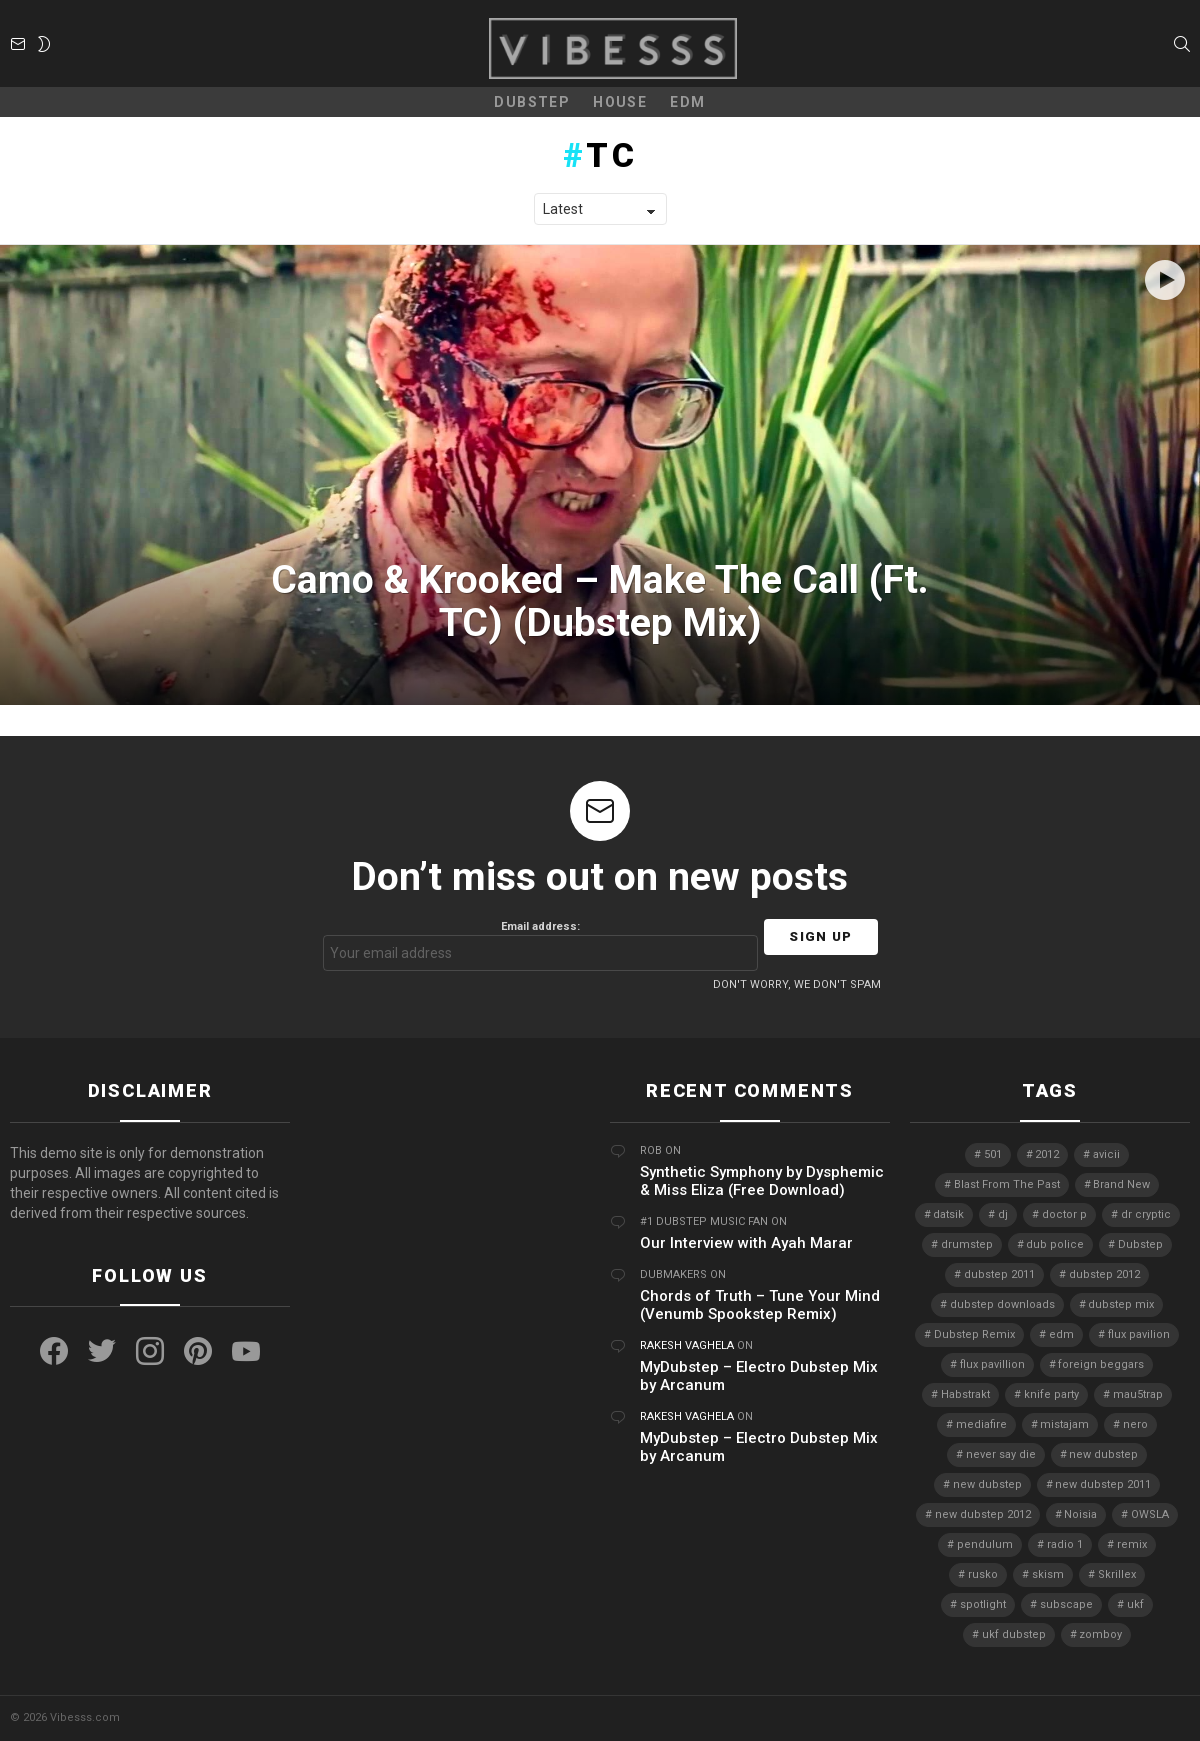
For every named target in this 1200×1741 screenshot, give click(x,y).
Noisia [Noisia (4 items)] (1080, 1514)
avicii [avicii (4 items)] (1106, 1154)
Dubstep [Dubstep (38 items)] (1140, 1244)
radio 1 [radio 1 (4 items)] (1065, 1544)
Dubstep (532, 102)
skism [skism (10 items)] (1048, 1574)
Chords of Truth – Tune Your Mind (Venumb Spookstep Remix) (760, 1305)
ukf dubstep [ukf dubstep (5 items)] (1014, 1634)
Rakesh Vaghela (687, 1345)
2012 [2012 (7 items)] (1047, 1154)
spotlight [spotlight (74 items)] (983, 1604)
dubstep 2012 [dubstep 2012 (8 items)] (1104, 1274)
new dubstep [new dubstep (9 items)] (1103, 1454)
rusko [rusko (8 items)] (983, 1574)
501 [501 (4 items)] (993, 1154)
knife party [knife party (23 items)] (1051, 1394)
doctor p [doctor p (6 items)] (1064, 1214)
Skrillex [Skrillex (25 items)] (1117, 1574)
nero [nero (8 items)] (1135, 1424)
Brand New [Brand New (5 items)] (1121, 1184)
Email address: (541, 945)
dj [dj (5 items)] (1003, 1214)
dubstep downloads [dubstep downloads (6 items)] (1002, 1304)
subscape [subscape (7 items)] (1066, 1604)
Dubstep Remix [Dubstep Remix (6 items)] (974, 1334)
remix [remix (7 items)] (1132, 1544)
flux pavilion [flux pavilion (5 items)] (1139, 1334)
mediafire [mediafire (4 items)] (981, 1424)
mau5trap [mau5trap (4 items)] (1138, 1394)
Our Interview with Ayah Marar (746, 1243)
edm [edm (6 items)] (1061, 1334)
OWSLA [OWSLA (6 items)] (1150, 1514)
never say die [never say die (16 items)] (1001, 1454)
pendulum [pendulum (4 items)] (985, 1544)
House (620, 102)
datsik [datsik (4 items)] (948, 1214)
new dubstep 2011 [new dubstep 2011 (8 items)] (1103, 1484)
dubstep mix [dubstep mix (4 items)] (1121, 1304)
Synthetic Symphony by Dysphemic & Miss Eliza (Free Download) (762, 1181)
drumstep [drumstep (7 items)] (967, 1244)
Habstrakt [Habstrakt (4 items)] (965, 1394)
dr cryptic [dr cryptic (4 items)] (1146, 1214)
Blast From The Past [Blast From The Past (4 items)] (1007, 1184)
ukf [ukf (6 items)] (1135, 1604)
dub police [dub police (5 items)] (1055, 1244)
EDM (687, 102)
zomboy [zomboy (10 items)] (1100, 1634)
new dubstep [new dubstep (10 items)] (987, 1484)
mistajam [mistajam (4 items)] (1064, 1424)
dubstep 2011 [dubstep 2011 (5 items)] (999, 1274)
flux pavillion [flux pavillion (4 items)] (992, 1364)
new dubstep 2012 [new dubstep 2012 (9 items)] (983, 1514)
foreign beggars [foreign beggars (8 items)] (1101, 1364)
